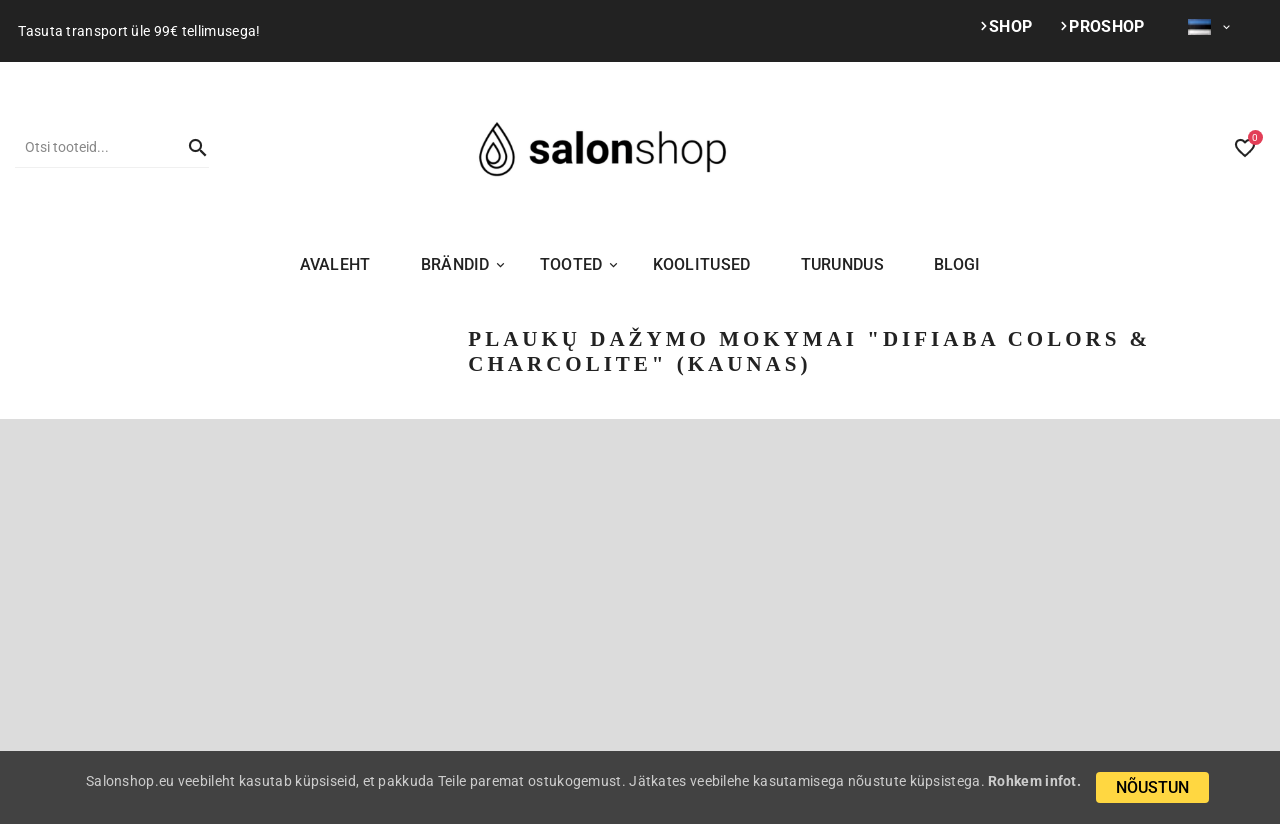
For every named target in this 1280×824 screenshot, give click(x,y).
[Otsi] (92, 147)
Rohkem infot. (1034, 781)
